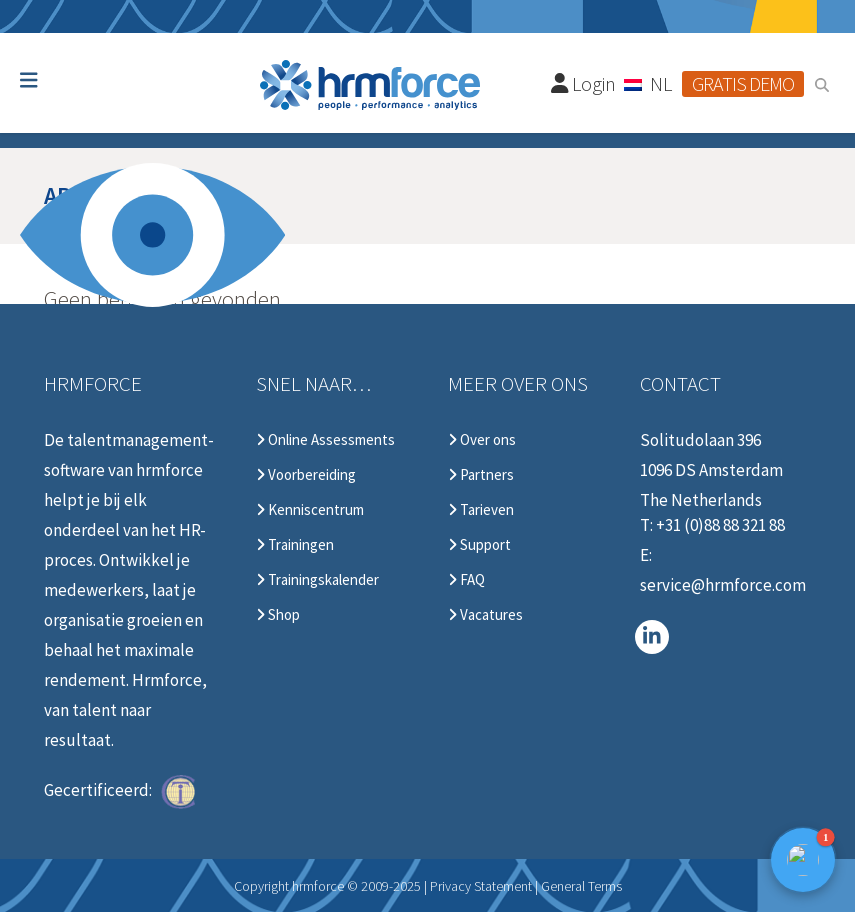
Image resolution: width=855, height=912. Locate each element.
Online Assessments (325, 440)
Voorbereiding (306, 475)
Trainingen (295, 545)
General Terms (581, 886)
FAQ (466, 580)
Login (584, 83)
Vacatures (485, 615)
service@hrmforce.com (723, 585)
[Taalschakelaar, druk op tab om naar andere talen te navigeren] (649, 83)
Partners (481, 475)
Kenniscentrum (310, 510)
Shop (278, 615)
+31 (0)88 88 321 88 (720, 525)
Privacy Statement (481, 886)
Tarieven (481, 510)
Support (479, 545)
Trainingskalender (317, 580)
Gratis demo (743, 83)
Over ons (482, 440)
